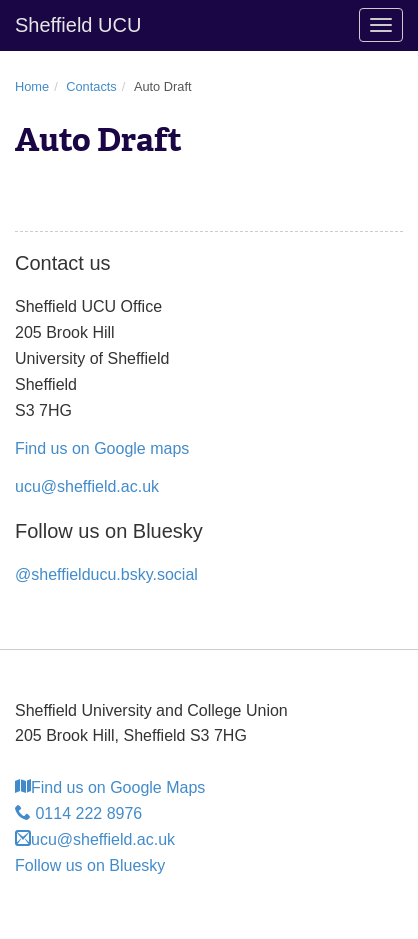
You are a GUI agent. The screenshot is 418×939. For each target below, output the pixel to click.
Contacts (91, 86)
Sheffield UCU (78, 25)
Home (32, 86)
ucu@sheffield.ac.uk (87, 486)
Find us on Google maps (102, 448)
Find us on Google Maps (110, 787)
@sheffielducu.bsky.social (106, 574)
